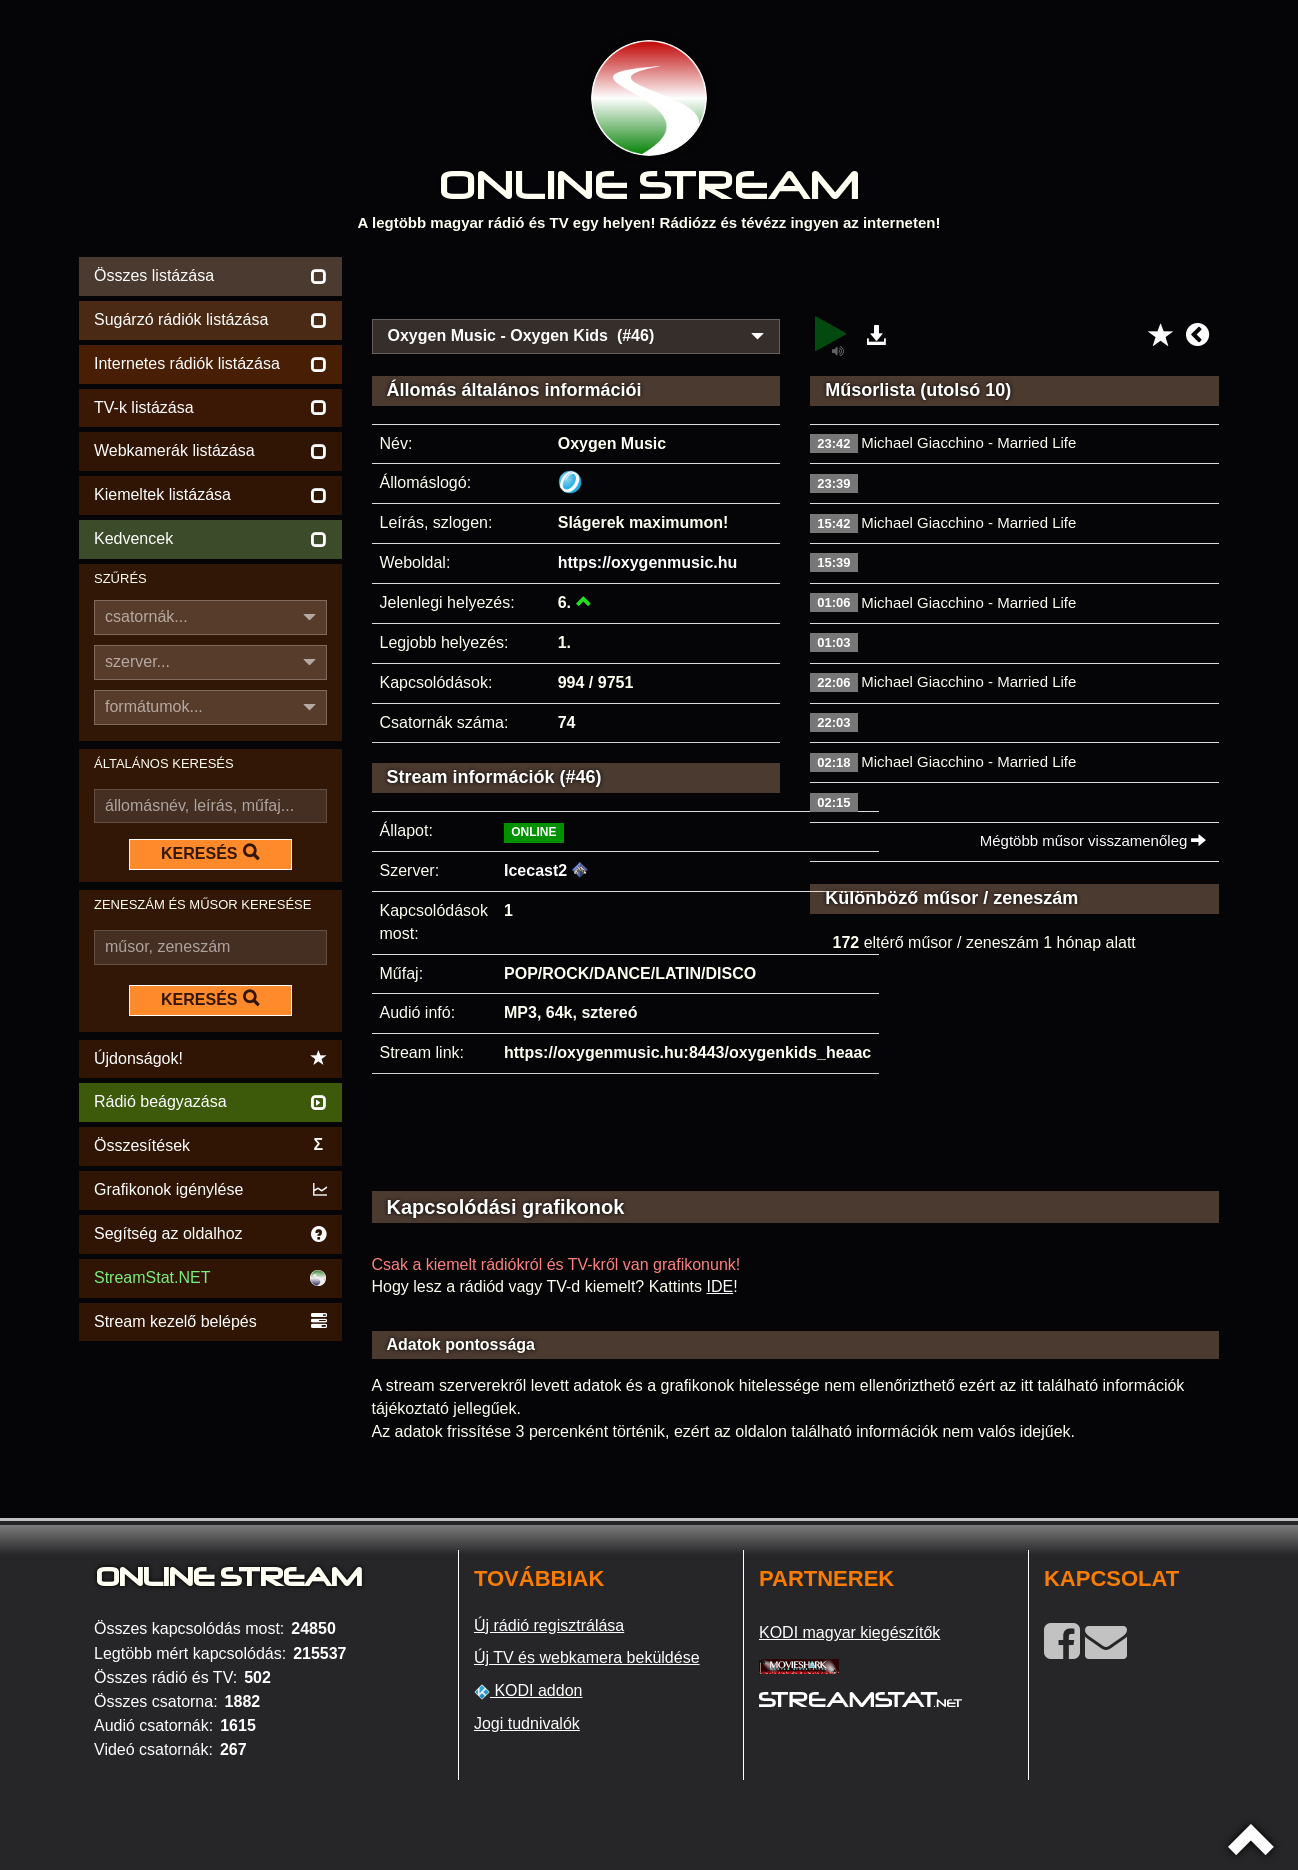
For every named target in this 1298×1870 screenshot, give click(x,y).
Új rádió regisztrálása (549, 1625)
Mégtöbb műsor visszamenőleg (1093, 840)
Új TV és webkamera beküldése (587, 1657)
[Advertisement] (796, 282)
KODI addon (528, 1691)
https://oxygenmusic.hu (648, 562)
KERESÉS (210, 853)
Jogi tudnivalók (527, 1723)
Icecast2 (535, 870)
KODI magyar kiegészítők (849, 1632)
